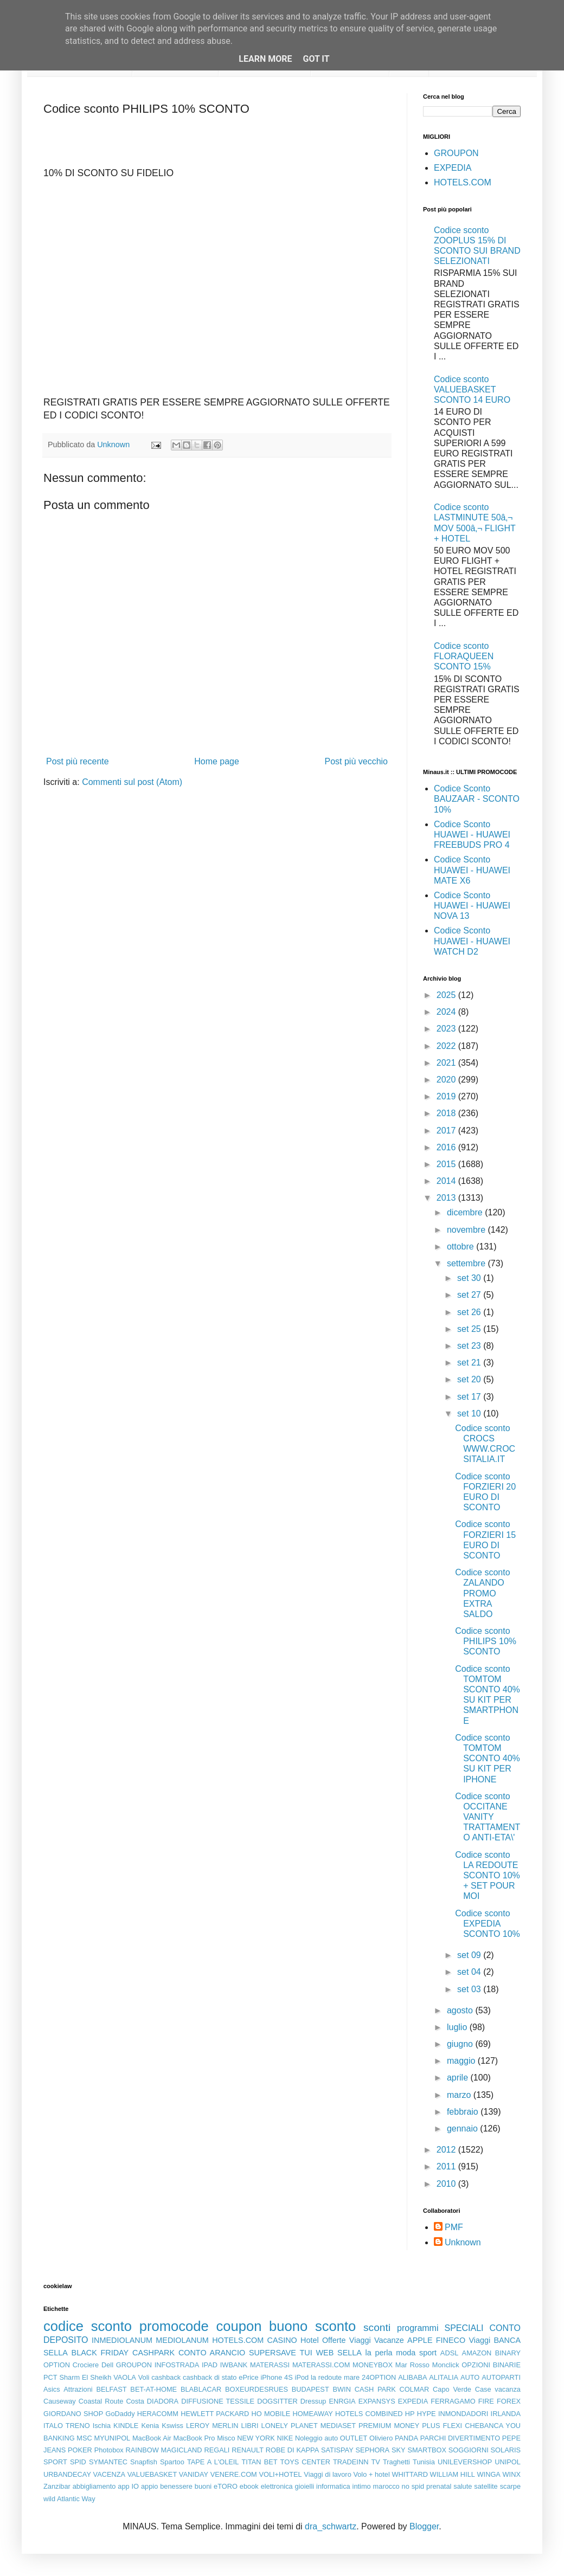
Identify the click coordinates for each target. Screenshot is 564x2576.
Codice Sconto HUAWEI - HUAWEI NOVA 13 (472, 905)
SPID (78, 2462)
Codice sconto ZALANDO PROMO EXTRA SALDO (482, 1593)
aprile (459, 2077)
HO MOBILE (271, 2414)
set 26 (470, 1312)
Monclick (445, 2365)
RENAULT (248, 2450)
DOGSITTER (277, 2401)
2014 (447, 1181)
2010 (447, 2183)
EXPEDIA (452, 167)
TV (375, 2462)
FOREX (509, 2401)
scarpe (510, 2486)
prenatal (438, 2486)
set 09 (470, 1955)
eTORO (226, 2486)
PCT (50, 2377)
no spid (413, 2486)
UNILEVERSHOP (465, 2462)
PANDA (406, 2438)
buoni (203, 2486)
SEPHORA (373, 2450)
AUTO (469, 2377)
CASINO (282, 2340)
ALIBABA (412, 2377)
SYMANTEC (108, 2462)
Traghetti (396, 2462)
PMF (454, 2227)
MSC (84, 2438)
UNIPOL (508, 2462)
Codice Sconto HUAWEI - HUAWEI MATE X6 (472, 870)
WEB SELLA (339, 2352)
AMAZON (477, 2353)
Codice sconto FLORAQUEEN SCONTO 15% (463, 656)
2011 (447, 2166)
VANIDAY (193, 2474)
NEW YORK (256, 2438)
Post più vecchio (356, 761)
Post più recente (77, 761)
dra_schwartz (330, 2526)
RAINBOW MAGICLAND (164, 2450)
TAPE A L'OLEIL (213, 2462)
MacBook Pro (194, 2438)
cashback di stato (209, 2377)
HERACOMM (157, 2414)
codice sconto (87, 2326)
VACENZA (109, 2474)
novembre (467, 1229)
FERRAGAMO (453, 2401)
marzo (460, 2095)
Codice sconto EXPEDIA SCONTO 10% (487, 1924)
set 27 (470, 1294)
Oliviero (381, 2438)
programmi (417, 2328)
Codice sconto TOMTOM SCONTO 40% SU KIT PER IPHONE (487, 1758)
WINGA (489, 2474)
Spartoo (172, 2462)
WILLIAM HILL (452, 2474)
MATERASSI (270, 2365)
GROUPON (456, 153)
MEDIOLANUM (182, 2340)
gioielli (305, 2486)
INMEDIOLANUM (122, 2340)
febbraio (463, 2111)
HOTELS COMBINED (368, 2414)
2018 (447, 1113)
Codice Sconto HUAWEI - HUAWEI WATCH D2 (472, 941)
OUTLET (353, 2438)
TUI (306, 2352)
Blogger (424, 2526)
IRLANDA (506, 2414)
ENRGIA (342, 2401)
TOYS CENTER (305, 2462)
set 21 (470, 1362)
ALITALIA (443, 2377)
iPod (302, 2377)
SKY (399, 2450)
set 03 (470, 1989)
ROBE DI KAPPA (292, 2450)
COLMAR (415, 2389)
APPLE (419, 2340)
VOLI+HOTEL (280, 2474)
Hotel (309, 2340)
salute (462, 2486)
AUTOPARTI (501, 2377)
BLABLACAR (201, 2389)
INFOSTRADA (177, 2365)
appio (149, 2486)
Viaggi (479, 2340)
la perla (379, 2352)
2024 (447, 1011)
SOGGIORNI (468, 2450)
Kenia (150, 2426)
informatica (333, 2486)
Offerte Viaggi (346, 2340)
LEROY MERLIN (212, 2426)
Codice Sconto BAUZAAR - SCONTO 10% (477, 799)
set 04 (470, 1971)
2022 (447, 1046)
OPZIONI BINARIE (491, 2365)
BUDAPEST (310, 2389)
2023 (447, 1028)
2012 (447, 2149)
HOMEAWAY (313, 2414)
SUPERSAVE (272, 2352)
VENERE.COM (233, 2474)
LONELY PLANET (289, 2426)
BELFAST (111, 2389)
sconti (376, 2327)
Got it (316, 59)
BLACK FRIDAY (100, 2352)
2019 (447, 1096)
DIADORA (162, 2401)
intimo (361, 2486)
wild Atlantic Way (69, 2499)
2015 (447, 1164)
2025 (447, 995)
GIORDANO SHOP (73, 2414)
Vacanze (389, 2340)
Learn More (265, 59)
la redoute (326, 2377)
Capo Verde (452, 2389)
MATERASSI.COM (321, 2365)
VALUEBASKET (152, 2474)
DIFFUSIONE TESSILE (217, 2401)
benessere (176, 2486)
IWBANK (233, 2365)
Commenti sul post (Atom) (132, 782)
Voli (144, 2377)
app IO (128, 2486)
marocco (386, 2486)
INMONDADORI (463, 2414)
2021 (447, 1062)
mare (352, 2377)
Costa (135, 2401)
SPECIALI (464, 2328)
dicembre (466, 1212)
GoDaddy (119, 2414)
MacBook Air (151, 2438)
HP (410, 2414)
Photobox (109, 2450)
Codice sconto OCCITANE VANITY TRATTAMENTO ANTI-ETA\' (487, 1817)
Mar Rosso (412, 2365)
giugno (461, 2044)
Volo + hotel (371, 2474)
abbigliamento (94, 2486)
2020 (447, 1079)
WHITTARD (410, 2474)
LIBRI (250, 2426)
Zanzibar (56, 2486)
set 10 (470, 1413)
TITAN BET (260, 2462)
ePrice (248, 2377)
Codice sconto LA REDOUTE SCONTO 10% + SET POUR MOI (487, 1875)
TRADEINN (350, 2462)
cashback (166, 2377)
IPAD (209, 2365)
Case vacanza (498, 2389)
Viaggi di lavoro (327, 2474)
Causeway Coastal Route (83, 2401)
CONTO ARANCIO (211, 2352)
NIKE (285, 2438)
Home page (216, 761)
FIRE (486, 2401)
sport (428, 2352)
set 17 (470, 1396)
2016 (447, 1147)
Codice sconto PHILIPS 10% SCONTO (485, 1641)
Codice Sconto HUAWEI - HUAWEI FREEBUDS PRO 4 (472, 834)
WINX (512, 2474)
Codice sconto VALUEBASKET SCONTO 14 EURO (472, 389)
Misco (226, 2438)
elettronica (277, 2486)
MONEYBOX (372, 2365)
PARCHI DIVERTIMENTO (460, 2438)
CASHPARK (153, 2352)
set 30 (470, 1278)
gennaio (463, 2128)
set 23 (470, 1345)
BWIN (341, 2389)
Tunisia (424, 2462)
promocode (174, 2326)
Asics (51, 2389)
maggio (462, 2060)
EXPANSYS (376, 2401)
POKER (80, 2450)
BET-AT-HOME (153, 2389)
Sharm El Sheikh (85, 2377)
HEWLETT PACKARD (215, 2414)
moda (405, 2352)
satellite (485, 2486)
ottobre (461, 1246)
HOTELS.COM (462, 182)
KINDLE (125, 2426)
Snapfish (143, 2462)
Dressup (313, 2401)
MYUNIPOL (112, 2438)
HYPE (426, 2414)
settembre (467, 1263)
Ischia (102, 2426)
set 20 (470, 1379)
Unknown (463, 2242)
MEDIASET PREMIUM (356, 2426)
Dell (107, 2365)
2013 (447, 1197)
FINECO (450, 2340)
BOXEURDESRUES (256, 2389)
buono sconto (312, 2326)
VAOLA (124, 2377)
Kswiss (172, 2426)
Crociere (86, 2365)
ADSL (449, 2353)
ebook (249, 2486)
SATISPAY (337, 2450)
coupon (238, 2326)
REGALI (216, 2450)
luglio (458, 2027)
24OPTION (379, 2377)
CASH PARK (375, 2389)
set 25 (470, 1329)
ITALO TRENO (66, 2426)
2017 (447, 1130)
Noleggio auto (316, 2438)
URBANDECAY (67, 2474)
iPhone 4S (276, 2377)
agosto (461, 2010)
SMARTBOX (426, 2450)
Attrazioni (77, 2389)
